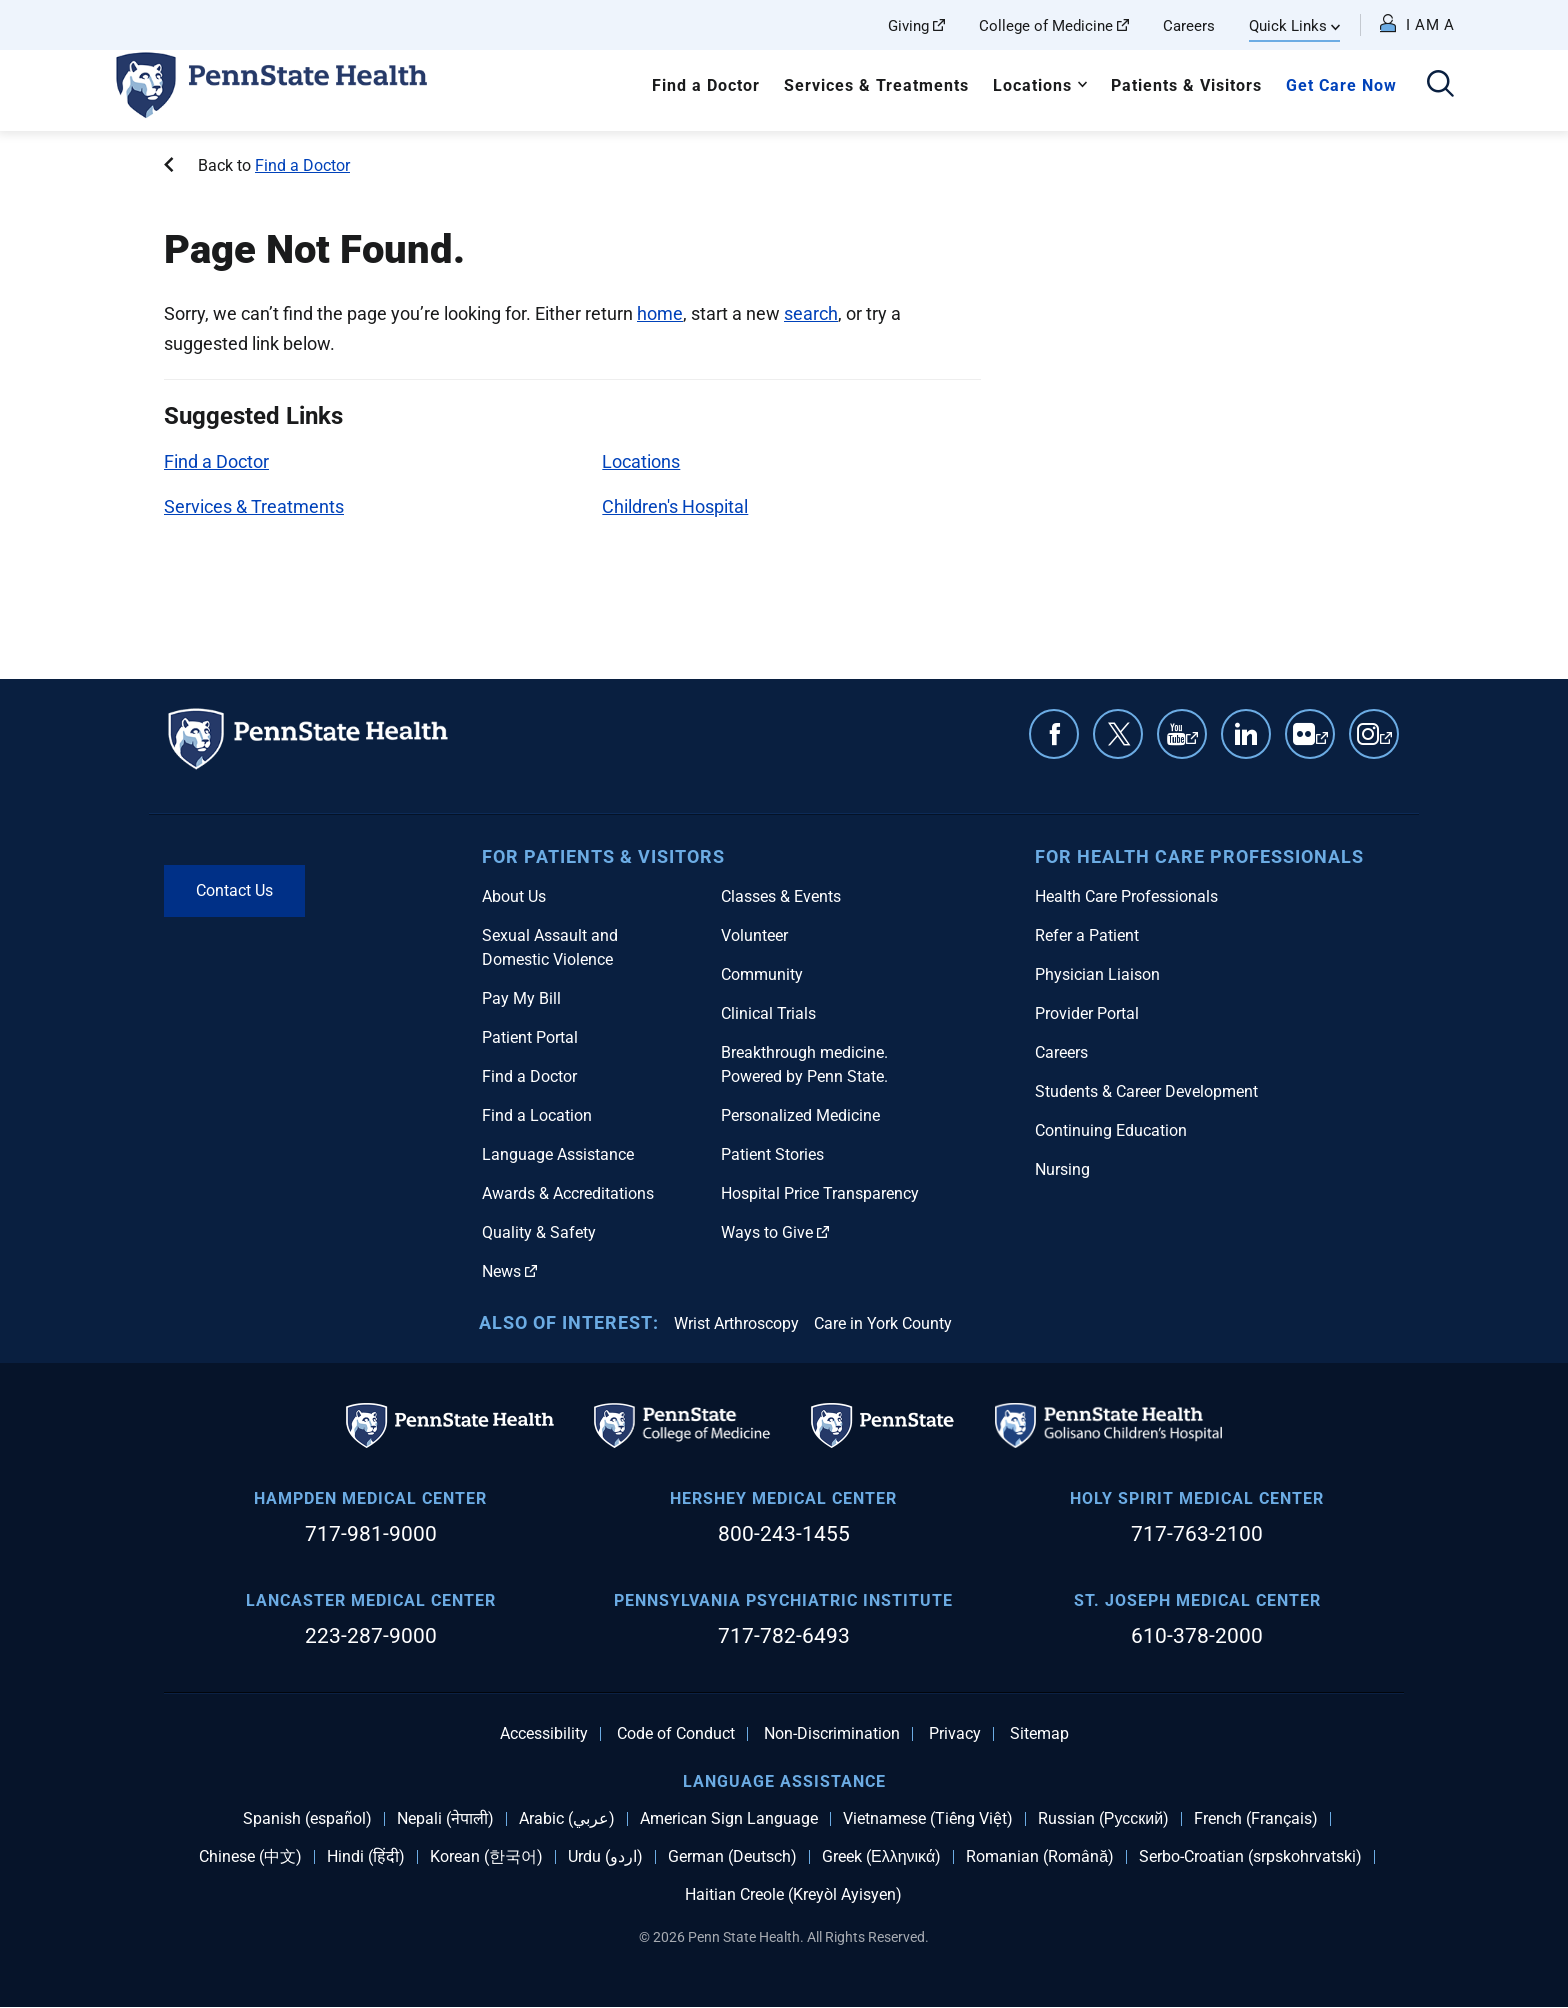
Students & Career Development (1146, 1091)
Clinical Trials (768, 1013)
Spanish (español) (307, 1819)
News (509, 1271)
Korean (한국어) (486, 1857)
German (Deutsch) (732, 1857)
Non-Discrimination (832, 1734)
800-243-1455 (784, 1534)
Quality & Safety (539, 1232)
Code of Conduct (676, 1734)
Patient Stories (772, 1154)
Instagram (1386, 744)
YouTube (1192, 744)
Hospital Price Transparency (820, 1193)
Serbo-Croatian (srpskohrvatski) (1250, 1857)
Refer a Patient (1087, 935)
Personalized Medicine (800, 1115)
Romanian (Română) (1040, 1857)
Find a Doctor (706, 85)
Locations (1032, 85)
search (811, 313)
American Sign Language (729, 1819)
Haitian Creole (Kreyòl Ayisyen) (793, 1895)
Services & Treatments (876, 85)
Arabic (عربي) (567, 1819)
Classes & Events (781, 896)
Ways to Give (775, 1232)
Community (762, 974)
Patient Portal (530, 1037)
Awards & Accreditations (568, 1193)
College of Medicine (1054, 26)
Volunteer (754, 935)
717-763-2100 (1197, 1534)
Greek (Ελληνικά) (881, 1857)
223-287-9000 (371, 1636)
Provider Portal (1087, 1013)
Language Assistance (558, 1154)
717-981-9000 (371, 1534)
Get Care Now (1341, 85)
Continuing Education (1111, 1130)
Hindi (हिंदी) (366, 1857)
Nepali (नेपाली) (445, 1819)
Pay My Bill (521, 998)
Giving (916, 26)
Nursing (1062, 1169)
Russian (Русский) (1103, 1819)
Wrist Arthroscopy (736, 1323)
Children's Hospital (675, 506)
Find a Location (537, 1115)
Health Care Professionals (1126, 896)
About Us (514, 896)
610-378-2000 (1197, 1636)
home (660, 313)
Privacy (955, 1734)
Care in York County (883, 1323)
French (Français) (1256, 1819)
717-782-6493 (784, 1636)
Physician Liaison (1097, 974)
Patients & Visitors (1186, 85)
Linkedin (1246, 734)
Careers (1189, 26)
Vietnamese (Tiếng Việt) (928, 1819)
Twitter (1118, 734)
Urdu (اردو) (605, 1857)
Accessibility (544, 1734)
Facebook (1054, 734)
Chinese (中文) (250, 1857)
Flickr (1322, 744)
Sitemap (1039, 1734)
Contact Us (234, 890)
